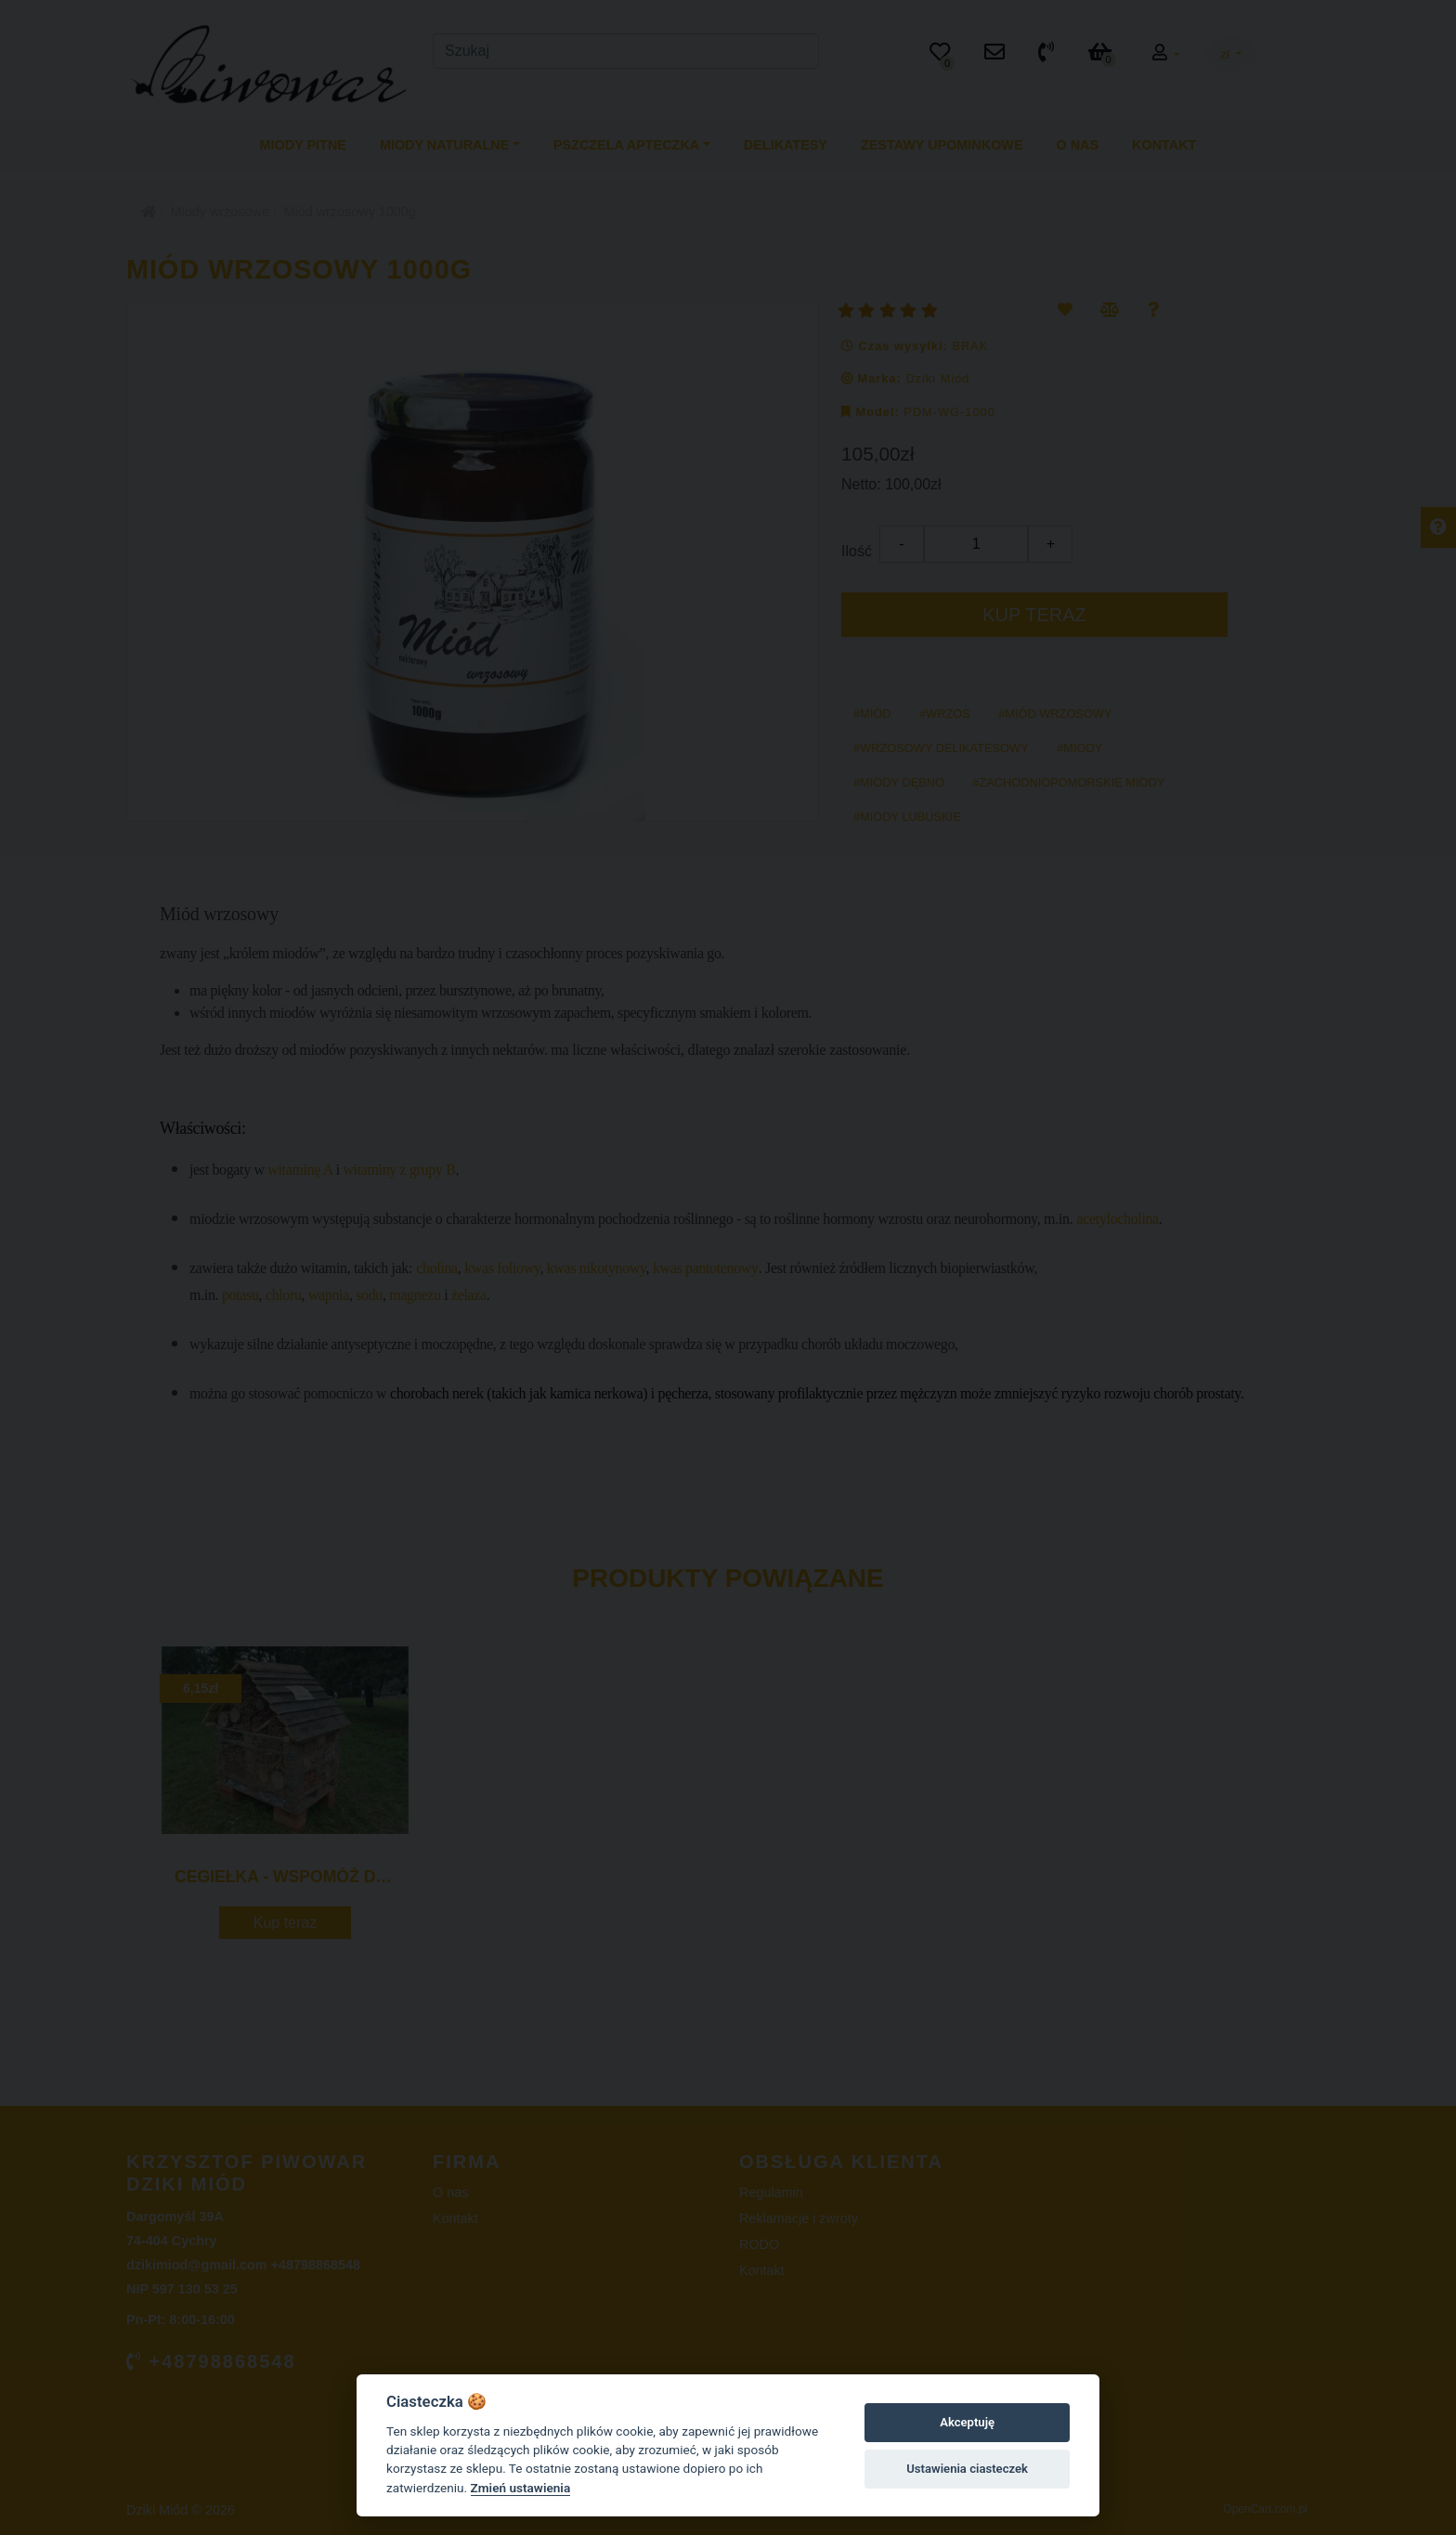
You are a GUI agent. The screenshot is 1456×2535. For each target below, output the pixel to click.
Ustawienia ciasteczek (967, 2469)
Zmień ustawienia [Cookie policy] (521, 2487)
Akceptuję (967, 2422)
